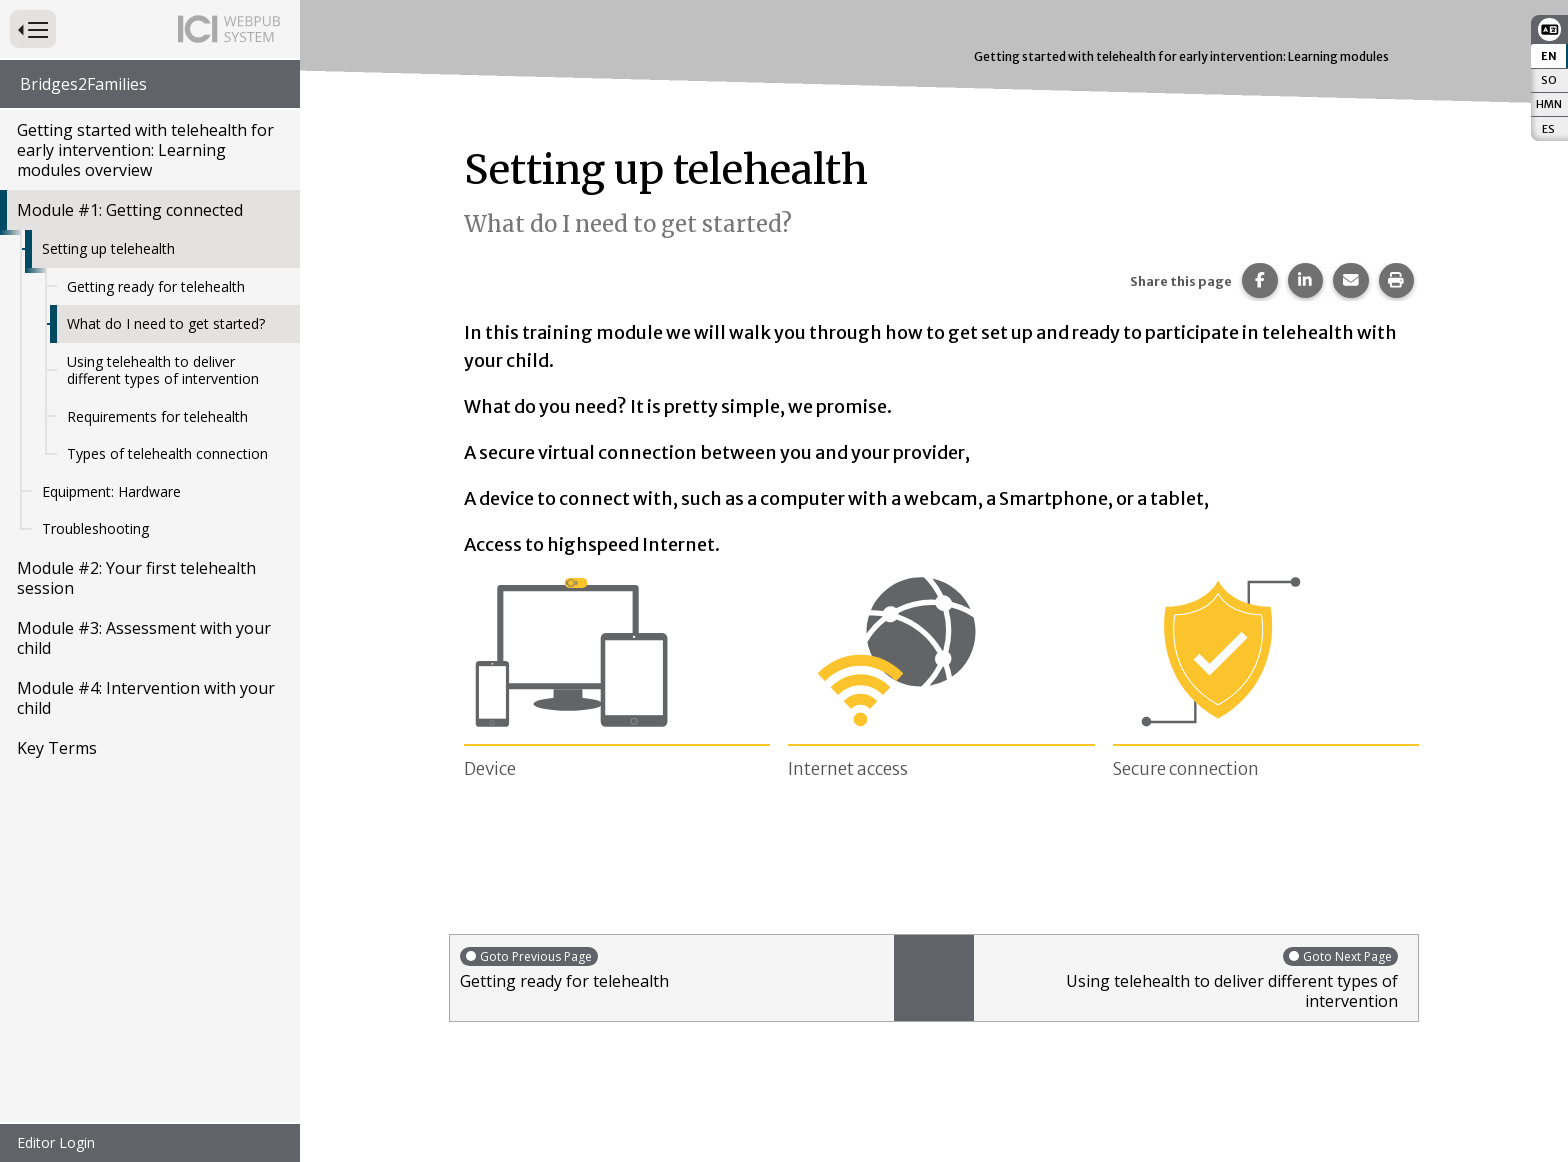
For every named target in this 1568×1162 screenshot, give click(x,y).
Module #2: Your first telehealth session (136, 578)
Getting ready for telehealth (156, 286)
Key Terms (57, 748)
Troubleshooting (95, 528)
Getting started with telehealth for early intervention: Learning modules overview (145, 150)
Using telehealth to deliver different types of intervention (163, 370)
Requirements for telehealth (157, 416)
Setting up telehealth (108, 248)
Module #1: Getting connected (130, 210)
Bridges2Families (83, 84)
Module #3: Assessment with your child (144, 638)
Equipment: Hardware (111, 491)
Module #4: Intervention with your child (146, 698)
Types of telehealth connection (167, 453)
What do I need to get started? (166, 323)
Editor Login (56, 1142)
